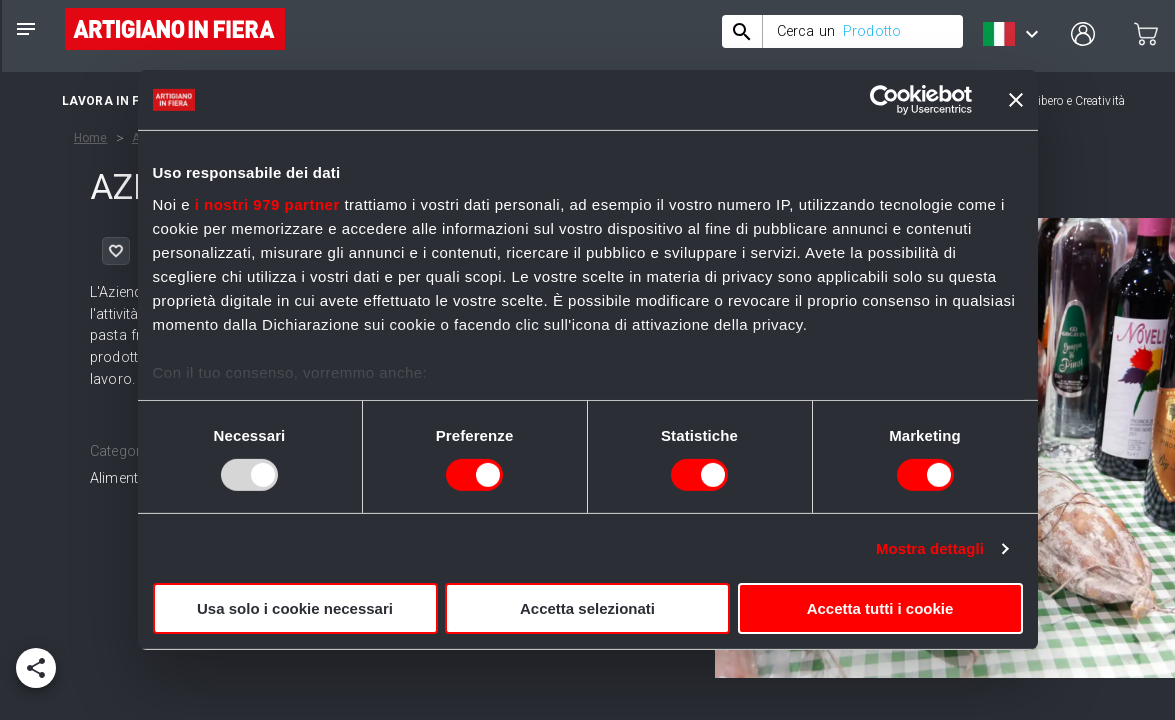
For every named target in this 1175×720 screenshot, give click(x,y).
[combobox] (842, 31)
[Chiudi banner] (1016, 100)
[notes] (26, 29)
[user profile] (1083, 34)
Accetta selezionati (587, 608)
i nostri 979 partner (267, 203)
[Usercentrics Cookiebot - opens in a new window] (884, 100)
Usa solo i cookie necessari (295, 608)
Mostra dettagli (930, 548)
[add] (36, 668)
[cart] (1146, 34)
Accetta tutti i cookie (880, 608)
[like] (116, 251)
